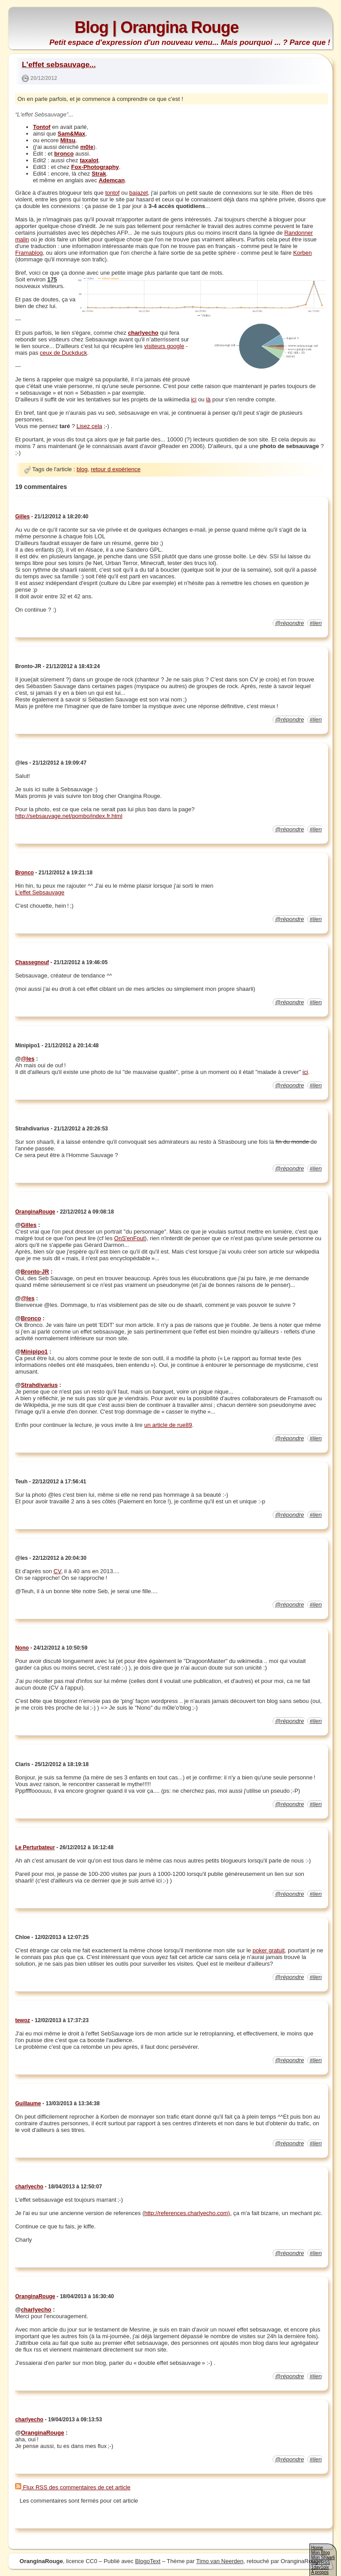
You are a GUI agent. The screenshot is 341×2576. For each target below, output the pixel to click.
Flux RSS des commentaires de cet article (73, 2487)
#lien (315, 623)
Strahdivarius (39, 1385)
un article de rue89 (168, 1425)
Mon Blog (320, 2552)
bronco (64, 153)
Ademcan (112, 180)
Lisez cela (89, 426)
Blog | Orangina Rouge (156, 27)
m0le (87, 147)
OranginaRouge (35, 1212)
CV (57, 1571)
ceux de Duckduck (63, 352)
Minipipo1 (34, 1351)
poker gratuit (269, 1950)
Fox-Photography (95, 167)
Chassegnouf (32, 962)
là (208, 399)
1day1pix (320, 2567)
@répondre (289, 623)
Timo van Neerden (219, 2561)
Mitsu (67, 140)
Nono (22, 1648)
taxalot (89, 160)
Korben (302, 252)
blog (82, 469)
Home (317, 2547)
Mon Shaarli (323, 2557)
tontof (112, 192)
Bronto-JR (35, 1271)
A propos (320, 2572)
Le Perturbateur (35, 1847)
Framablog (29, 252)
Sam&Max (71, 133)
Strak (98, 173)
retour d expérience (115, 469)
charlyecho (143, 332)
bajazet (138, 192)
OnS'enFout (129, 1238)
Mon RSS (320, 2562)
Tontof (41, 127)
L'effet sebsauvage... (59, 64)
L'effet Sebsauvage (39, 892)
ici (193, 399)
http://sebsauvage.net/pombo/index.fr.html (68, 816)
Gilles (22, 516)
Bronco (24, 872)
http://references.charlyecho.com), (188, 2213)
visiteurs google (164, 346)
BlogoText (147, 2561)
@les (28, 1058)
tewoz (22, 2020)
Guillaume (28, 2103)
